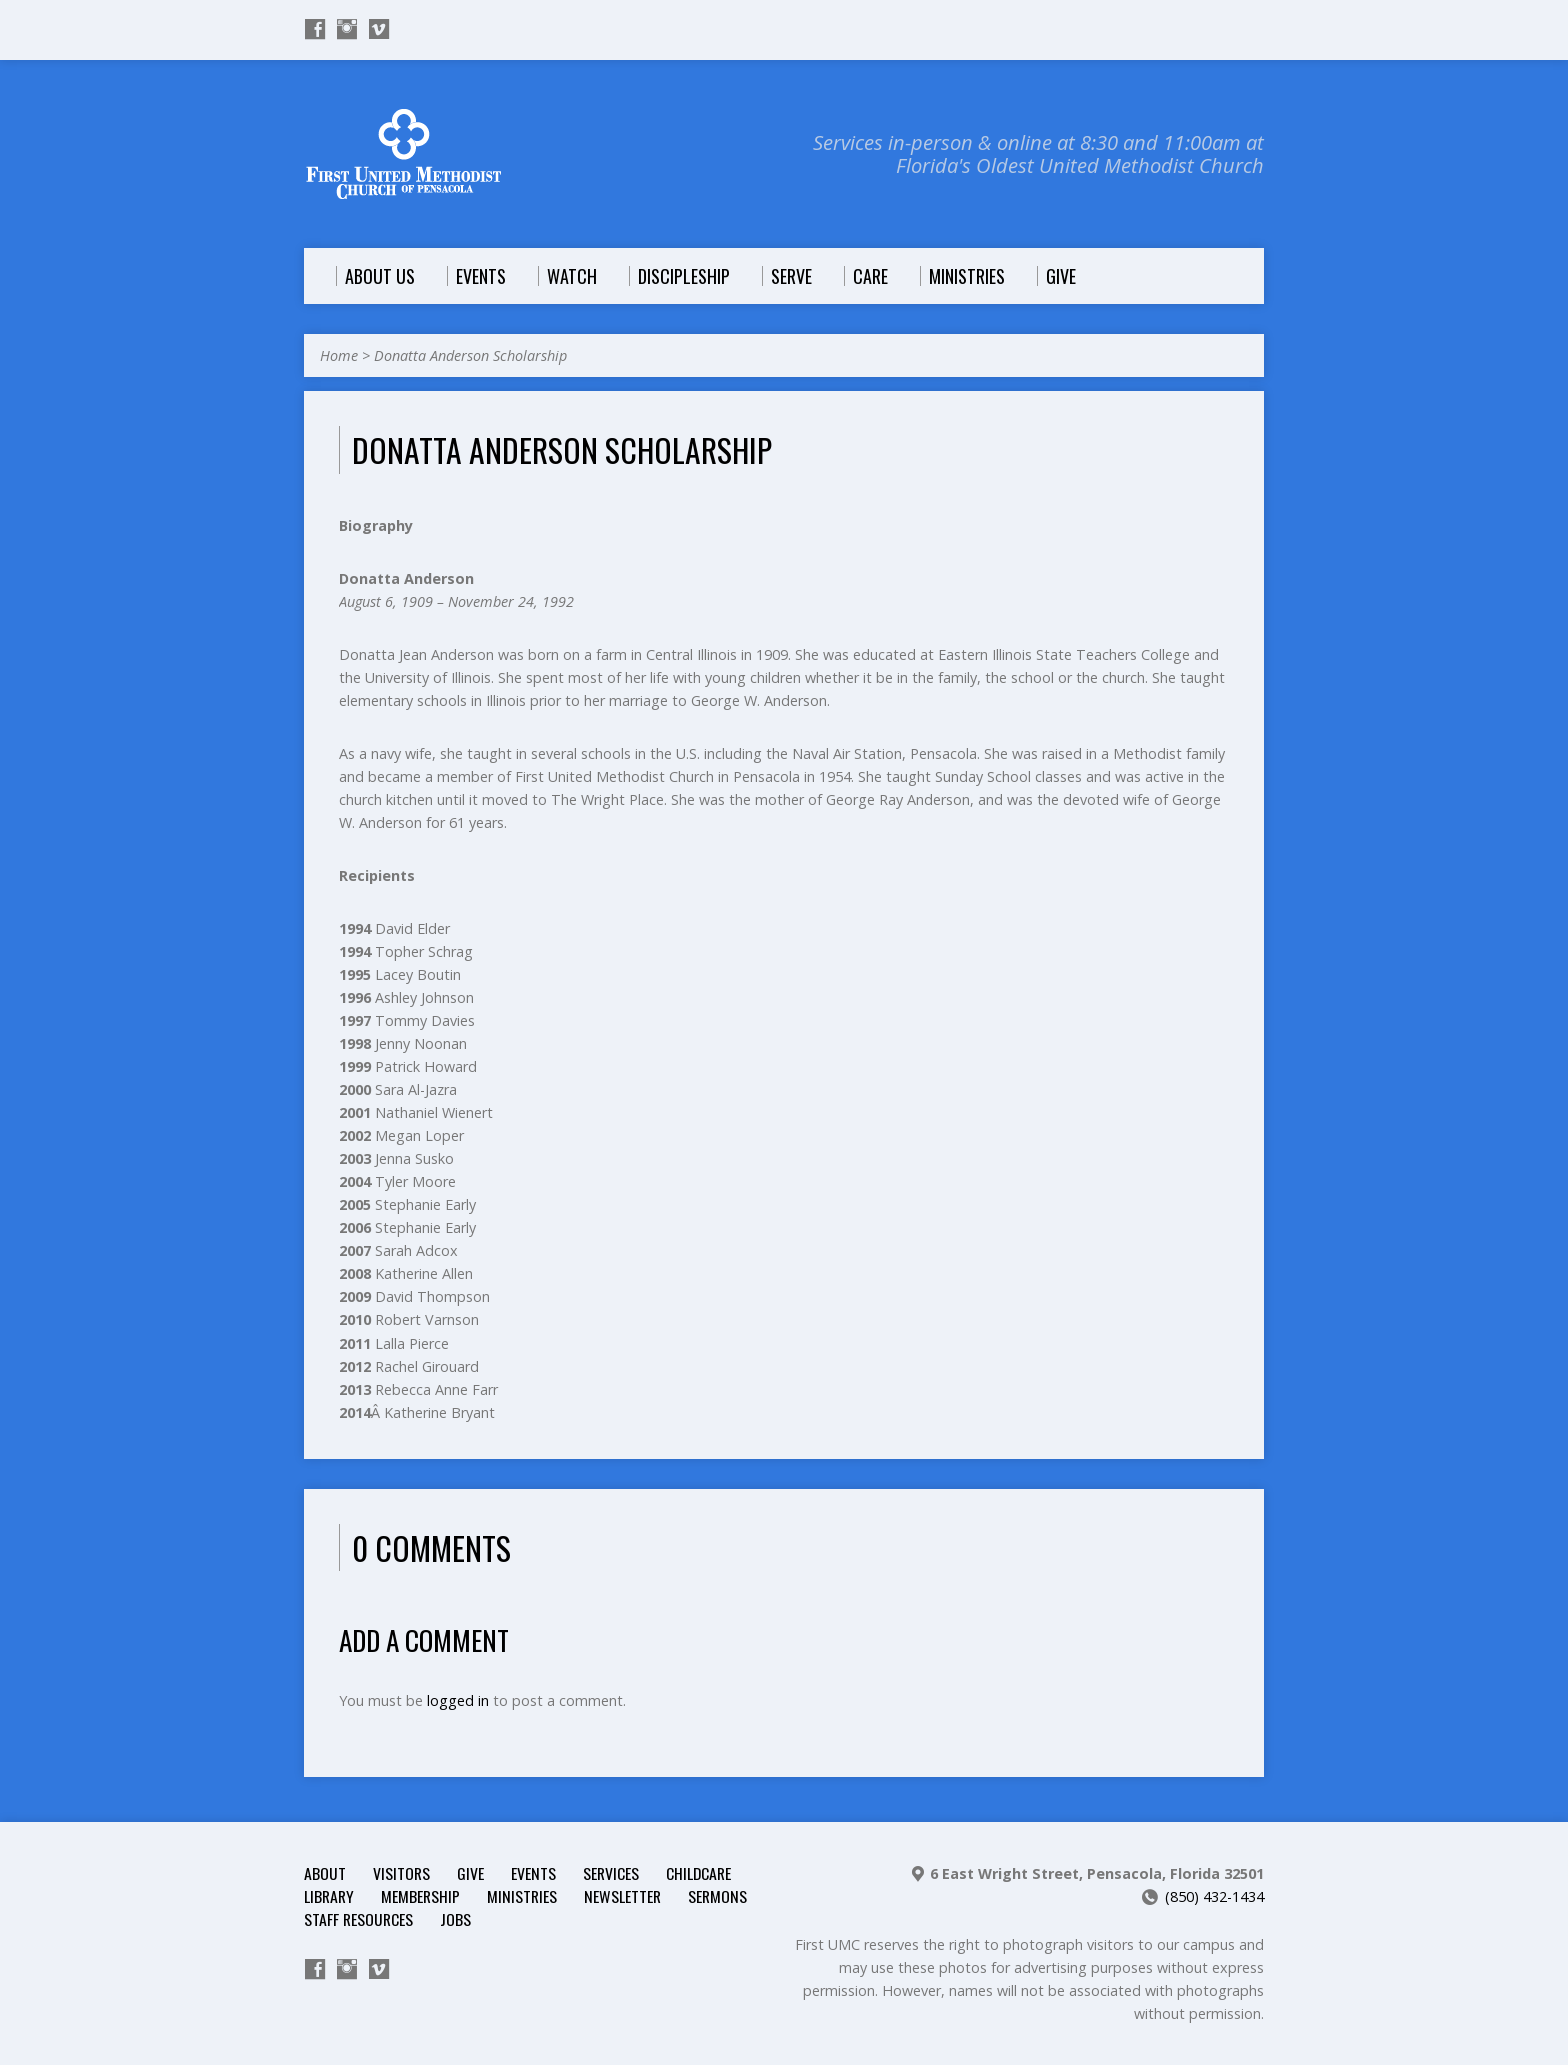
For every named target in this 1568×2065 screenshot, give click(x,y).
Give (470, 1873)
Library (329, 1896)
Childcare (698, 1873)
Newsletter (622, 1896)
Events (533, 1873)
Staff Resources (358, 1919)
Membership (420, 1896)
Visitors (401, 1873)
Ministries (522, 1896)
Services (611, 1873)
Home (339, 355)
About (325, 1873)
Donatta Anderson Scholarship (470, 355)
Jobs (455, 1919)
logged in (458, 1700)
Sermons (717, 1896)
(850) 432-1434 (1214, 1896)
